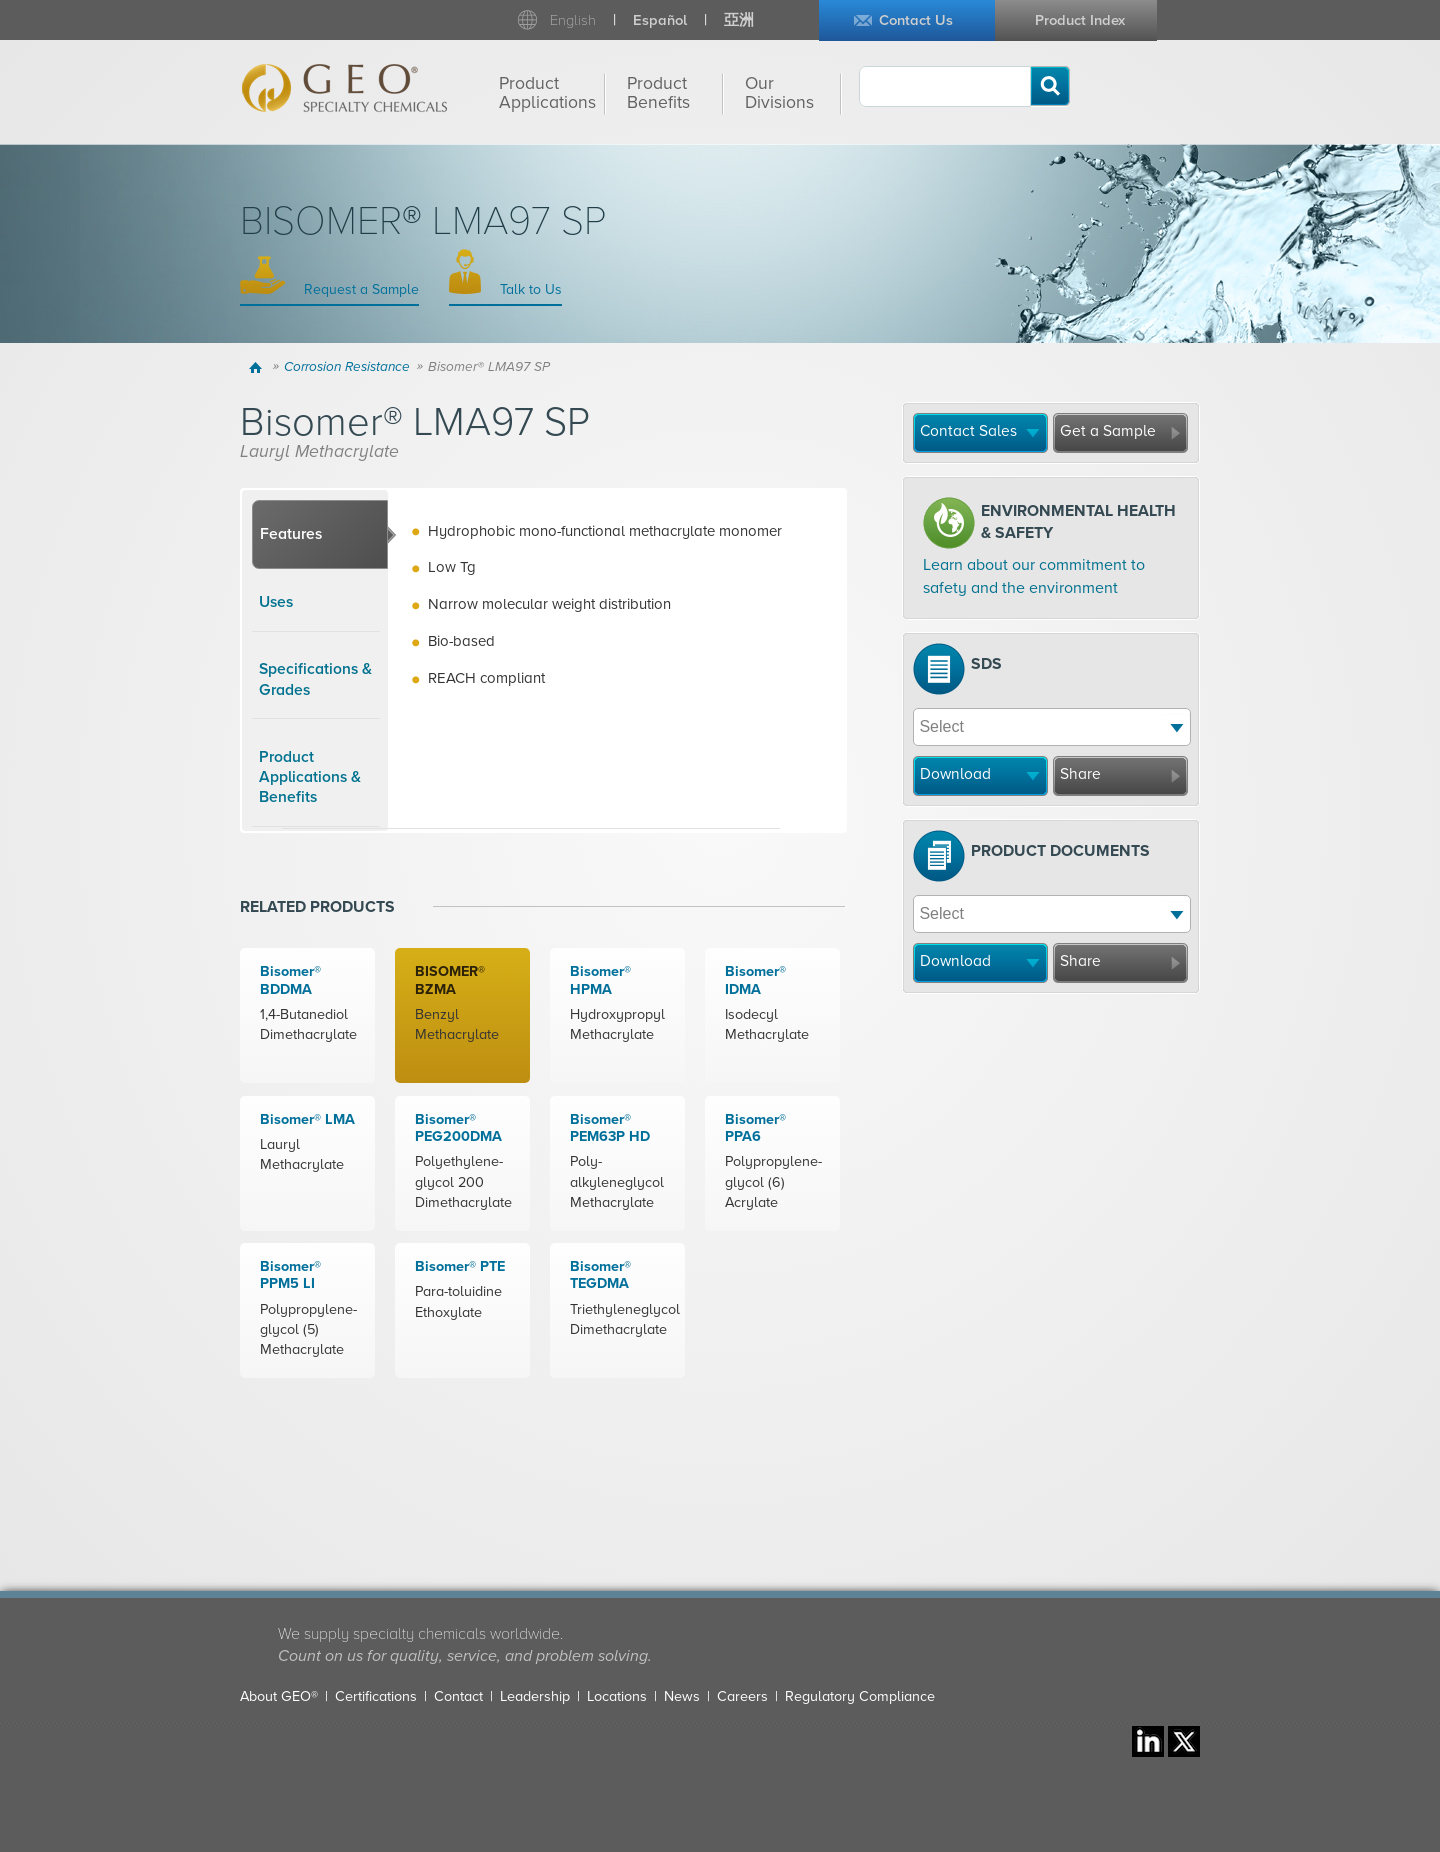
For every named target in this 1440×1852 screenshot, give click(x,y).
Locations (617, 1696)
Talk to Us (529, 289)
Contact (458, 1696)
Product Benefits (658, 93)
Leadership (535, 1696)
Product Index (1080, 20)
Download (955, 774)
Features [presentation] (291, 534)
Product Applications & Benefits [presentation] (310, 777)
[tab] (320, 535)
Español (660, 20)
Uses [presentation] (276, 602)
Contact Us (916, 20)
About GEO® (279, 1696)
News (682, 1696)
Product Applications (547, 93)
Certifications (376, 1696)
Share (1080, 774)
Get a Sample (1108, 431)
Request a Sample (359, 289)
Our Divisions (779, 93)
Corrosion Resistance (347, 367)
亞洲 (739, 20)
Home (258, 367)
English (573, 20)
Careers (742, 1696)
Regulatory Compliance (860, 1696)
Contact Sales (968, 431)
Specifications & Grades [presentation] (315, 679)
